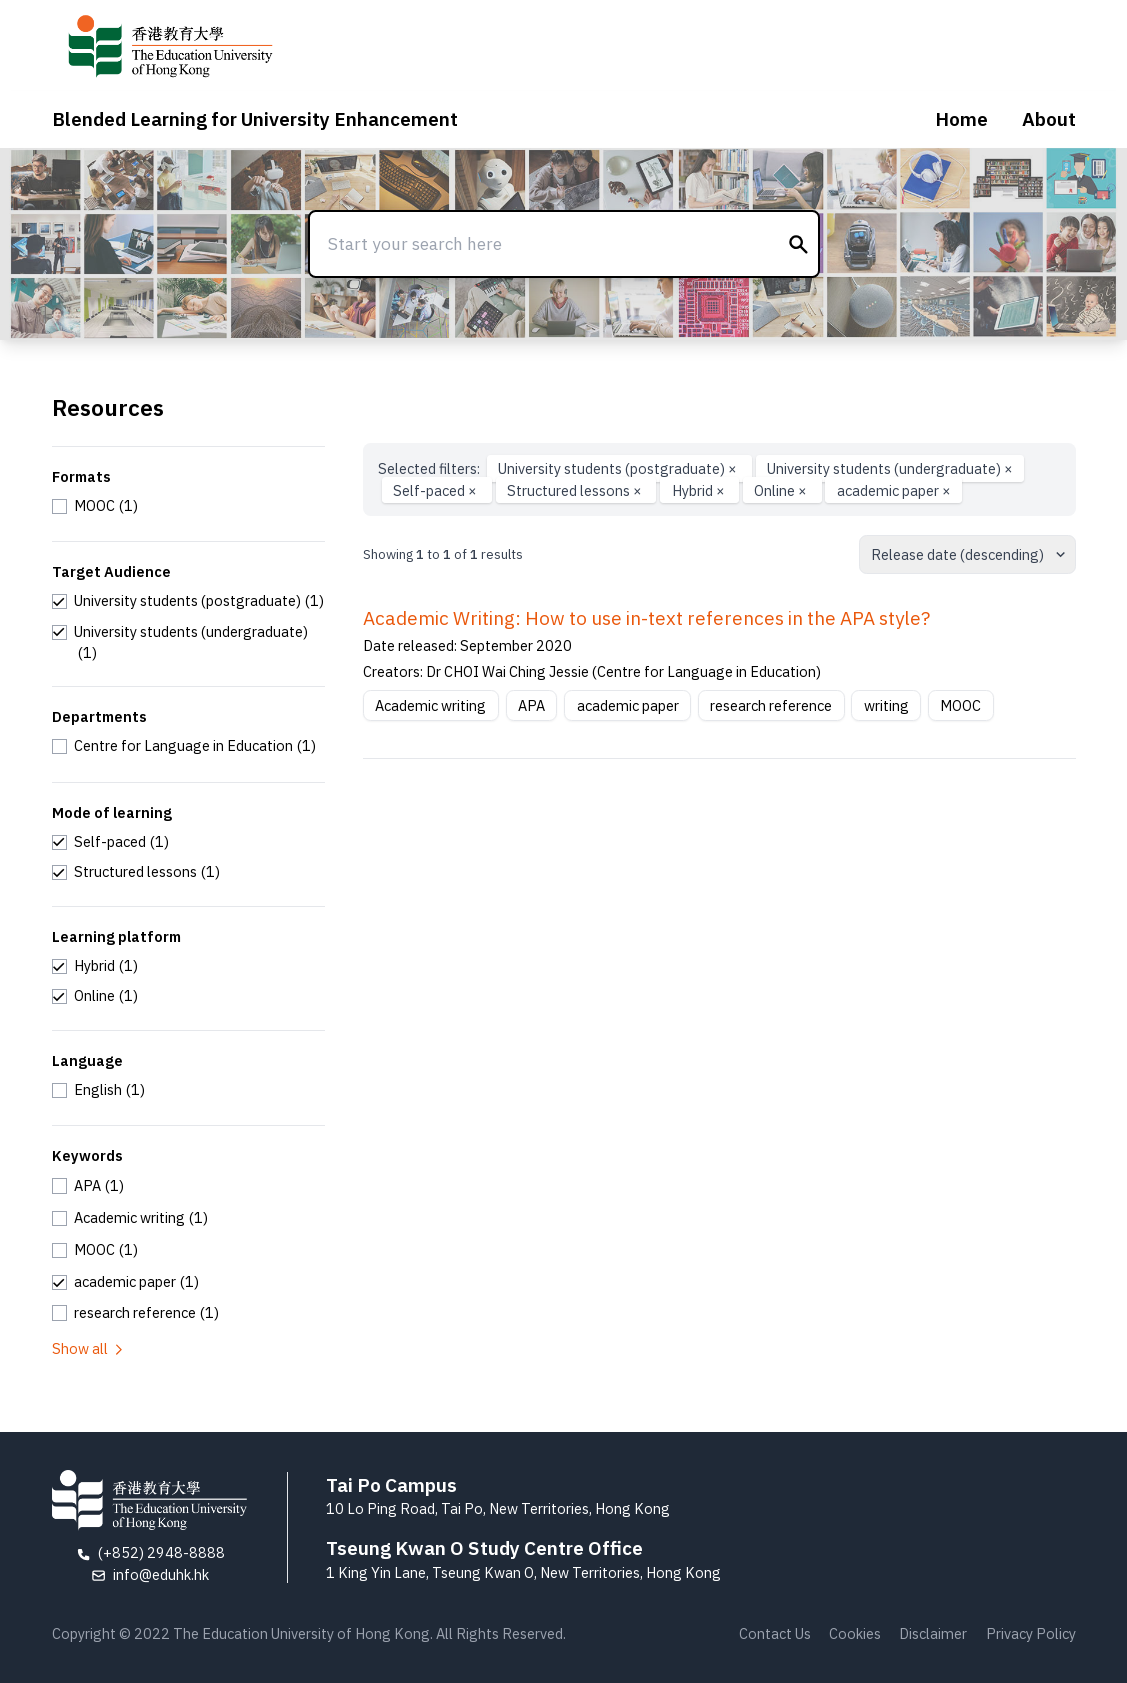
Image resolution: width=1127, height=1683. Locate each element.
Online (782, 490)
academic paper (894, 490)
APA (531, 705)
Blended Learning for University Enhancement (255, 119)
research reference (771, 705)
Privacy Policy (1031, 1633)
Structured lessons (576, 490)
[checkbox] (95, 506)
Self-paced (436, 490)
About (1049, 119)
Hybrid (700, 490)
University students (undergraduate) (890, 468)
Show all (89, 1348)
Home (961, 119)
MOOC (960, 705)
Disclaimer (933, 1633)
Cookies (855, 1633)
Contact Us (775, 1633)
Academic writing (430, 705)
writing (886, 705)
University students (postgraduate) (619, 468)
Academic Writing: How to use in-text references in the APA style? (646, 618)
